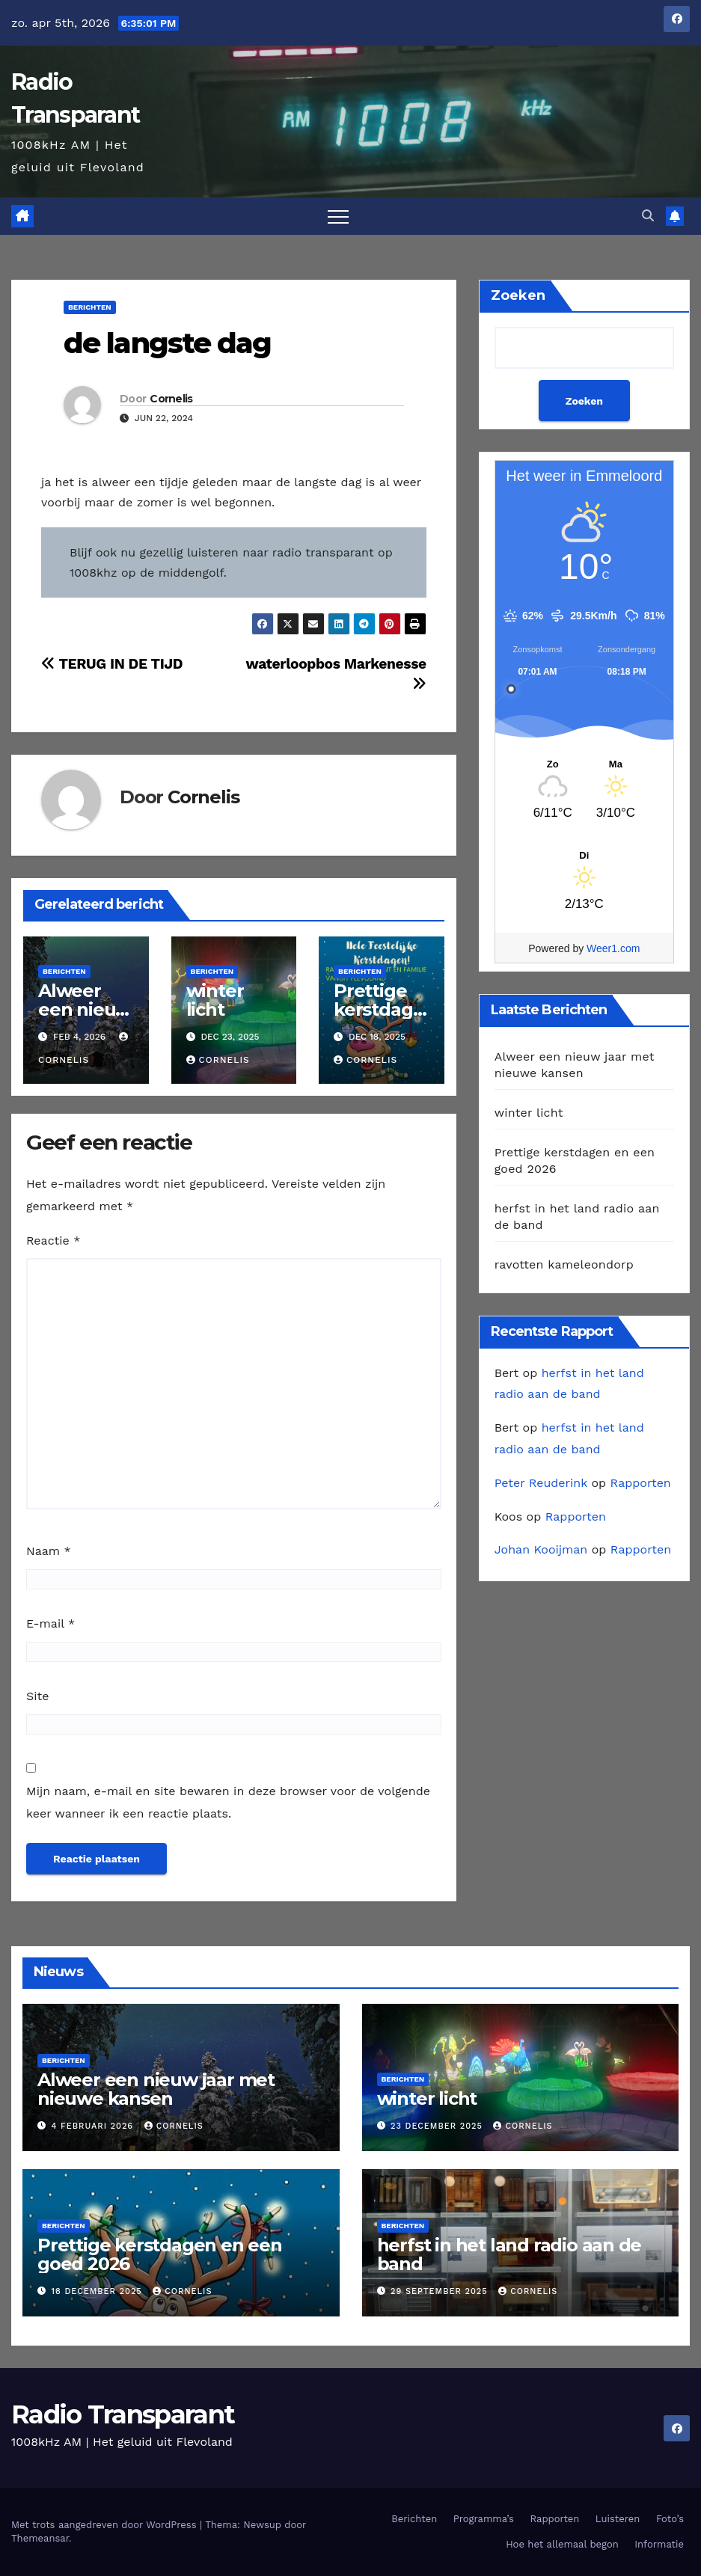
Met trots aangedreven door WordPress (105, 2524)
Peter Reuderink (541, 1483)
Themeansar (40, 2538)
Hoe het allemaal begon (562, 2544)
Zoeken (518, 295)
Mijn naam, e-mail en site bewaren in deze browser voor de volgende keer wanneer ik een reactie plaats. (228, 1802)
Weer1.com (613, 948)
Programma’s (483, 2518)
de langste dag (167, 343)
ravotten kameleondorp (564, 1264)
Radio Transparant (122, 2414)
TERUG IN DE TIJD (112, 663)
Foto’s (670, 2518)
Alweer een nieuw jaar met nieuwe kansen (156, 2089)
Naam (48, 1551)
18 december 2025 (99, 2291)
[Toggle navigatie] (338, 216)
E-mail (50, 1623)
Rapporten (640, 1483)
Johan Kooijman (541, 1549)
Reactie (53, 1240)
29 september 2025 (441, 2291)
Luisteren (618, 2518)
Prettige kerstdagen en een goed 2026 (159, 2254)
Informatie (659, 2544)
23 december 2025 (438, 2126)
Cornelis (171, 398)
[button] (648, 216)
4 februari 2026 (94, 2126)
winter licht (215, 1000)
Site (37, 1696)
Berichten (89, 307)
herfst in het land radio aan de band (509, 2254)
